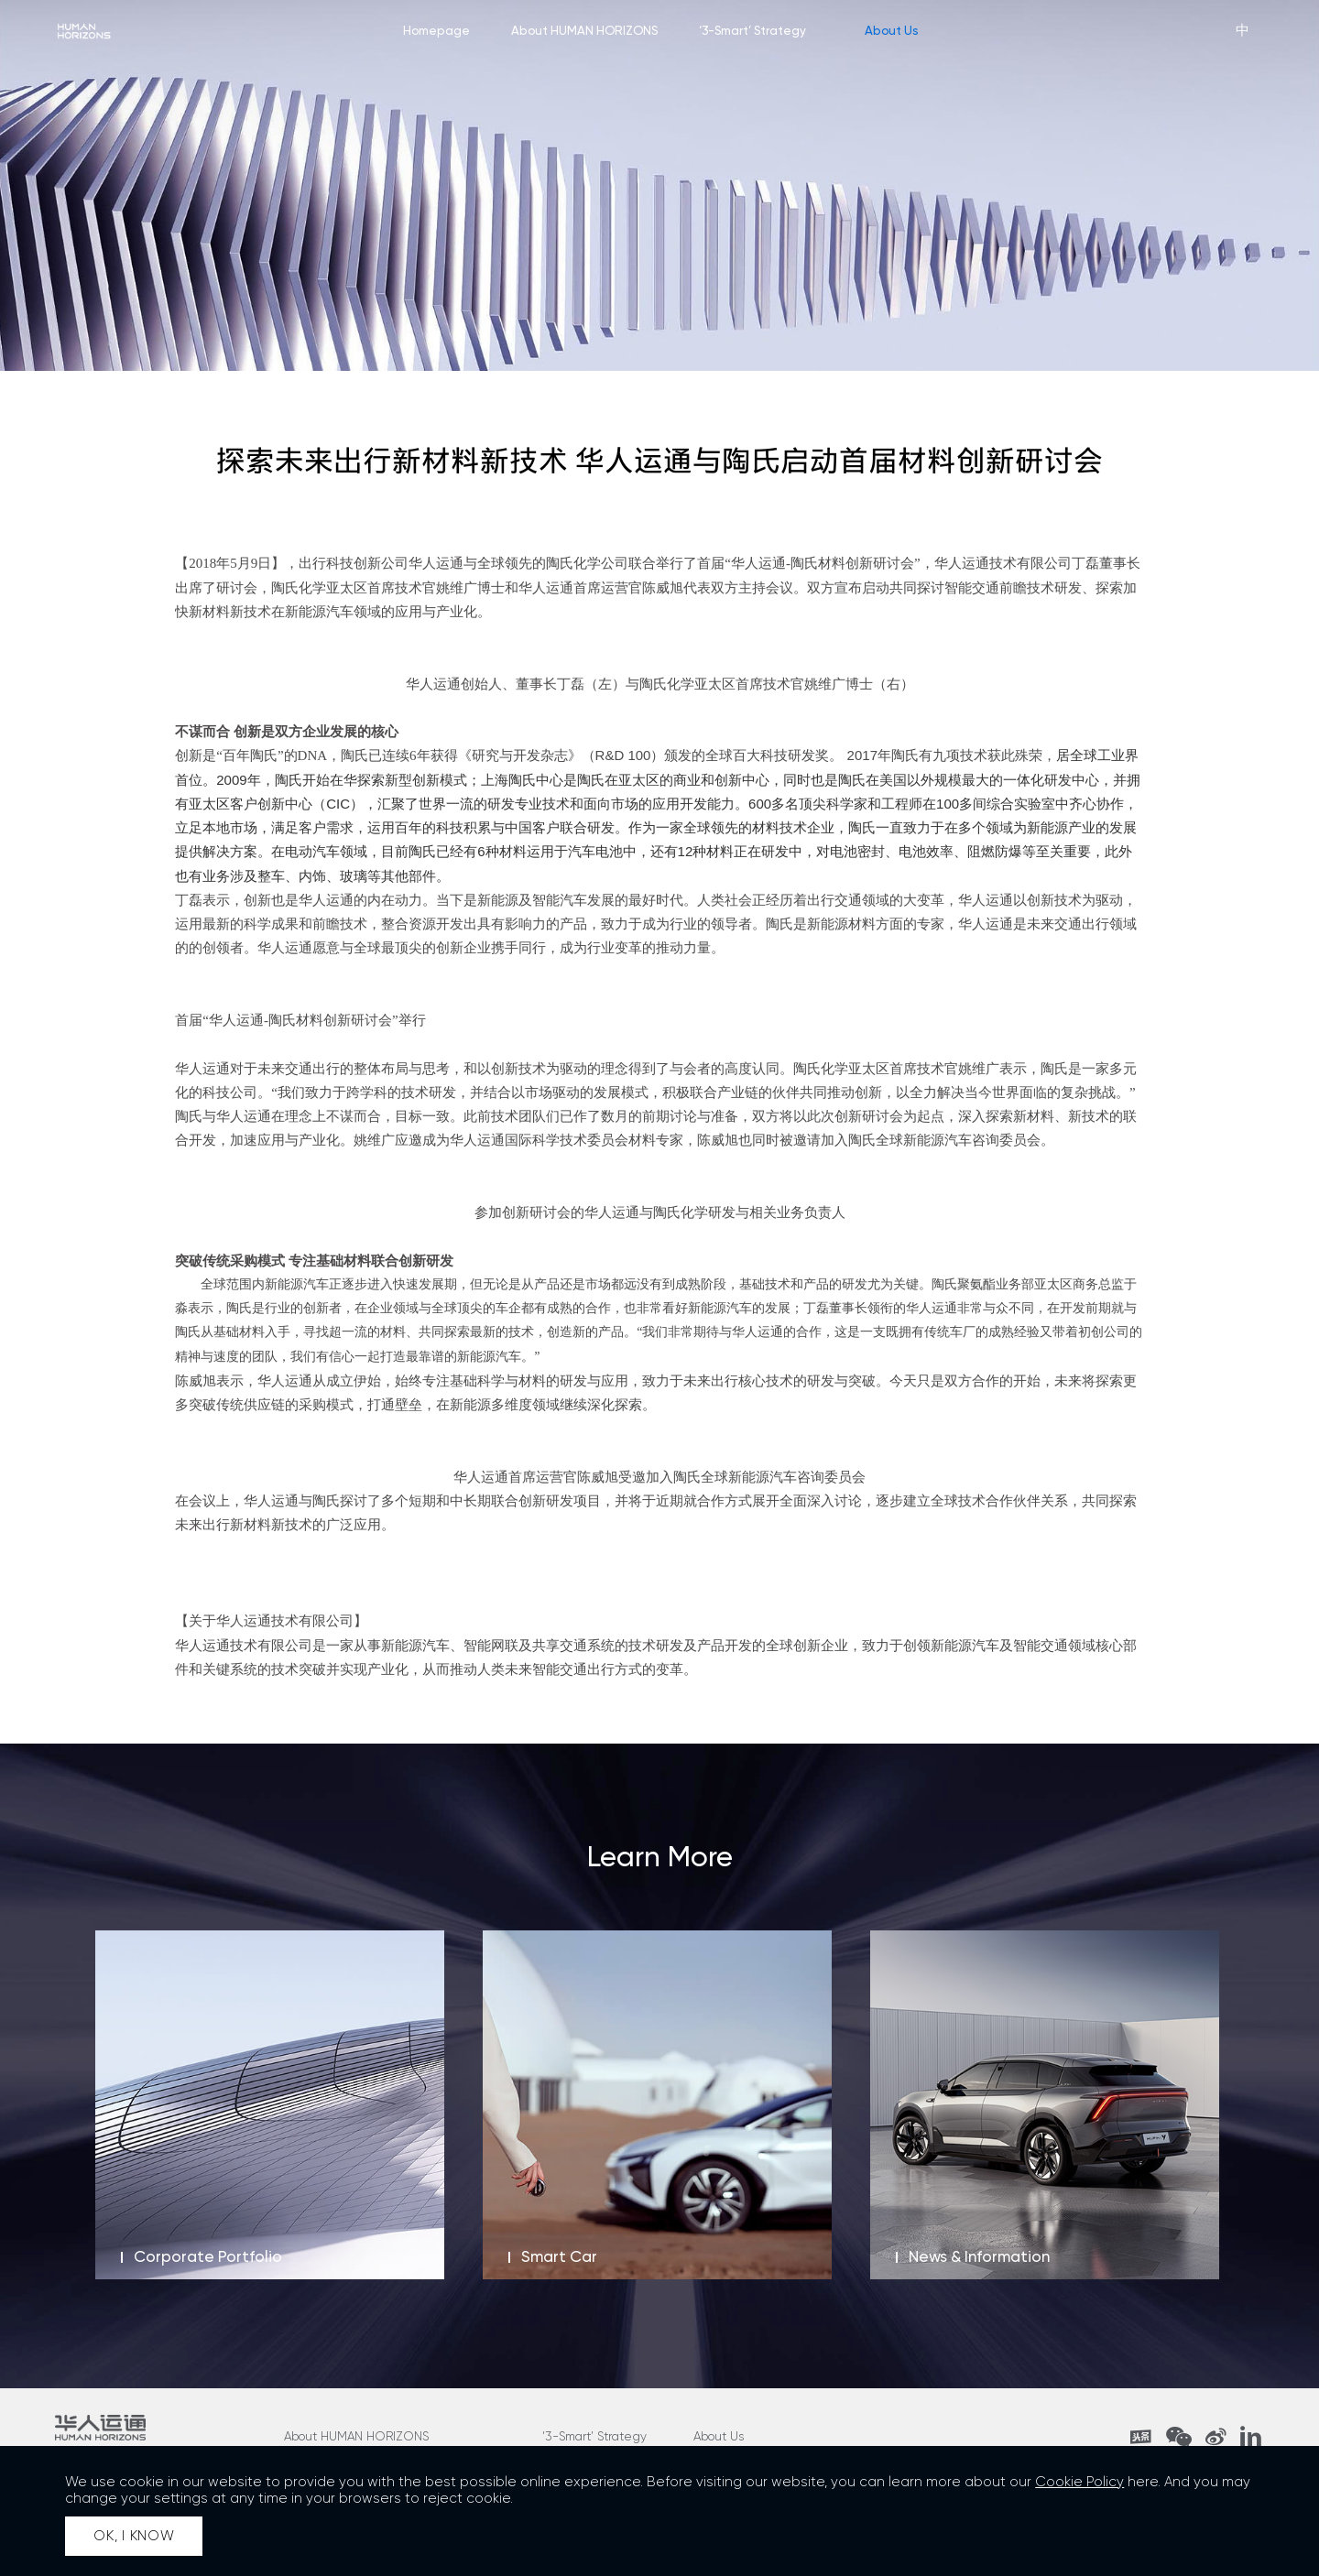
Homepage (436, 30)
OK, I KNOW (134, 2535)
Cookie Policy (1079, 2481)
